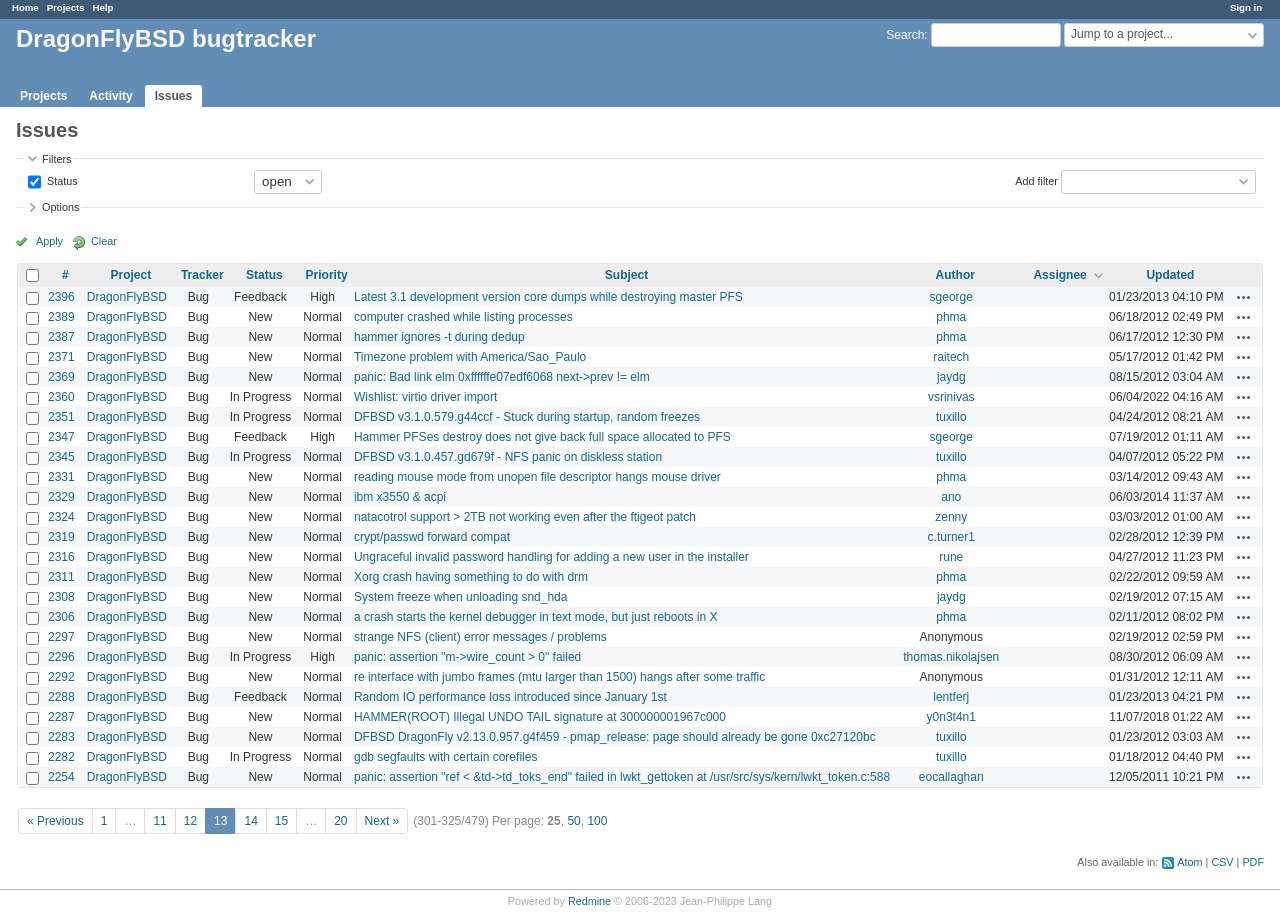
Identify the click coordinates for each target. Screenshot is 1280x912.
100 (597, 821)
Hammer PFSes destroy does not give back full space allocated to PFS (542, 437)
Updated (1170, 275)
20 (340, 821)
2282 (61, 757)
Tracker (202, 275)
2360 (61, 397)
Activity (110, 96)
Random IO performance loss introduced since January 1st (510, 697)
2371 (61, 357)
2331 (61, 477)
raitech (951, 357)
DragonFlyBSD (127, 297)
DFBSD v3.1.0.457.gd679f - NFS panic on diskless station (508, 457)
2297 (61, 637)
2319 (61, 537)
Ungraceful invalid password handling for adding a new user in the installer (551, 557)
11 (159, 821)
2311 (61, 577)
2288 (61, 697)
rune (951, 557)
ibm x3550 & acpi (400, 497)
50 (573, 821)
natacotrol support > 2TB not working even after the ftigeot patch (525, 517)
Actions (1244, 297)
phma (951, 317)
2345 (61, 457)
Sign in (1246, 7)
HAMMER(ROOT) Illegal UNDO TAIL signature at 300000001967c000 (540, 717)
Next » (382, 821)
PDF (1253, 862)
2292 (61, 677)
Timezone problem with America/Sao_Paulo (470, 357)
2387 (61, 337)
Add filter (1036, 180)
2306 (61, 617)
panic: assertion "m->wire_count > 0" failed (467, 657)
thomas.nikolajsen (951, 657)
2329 (61, 497)
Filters (56, 159)
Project (130, 275)
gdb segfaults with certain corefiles (445, 757)
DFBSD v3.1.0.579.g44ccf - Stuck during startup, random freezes (527, 417)
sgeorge (951, 297)
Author (955, 275)
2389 (61, 317)
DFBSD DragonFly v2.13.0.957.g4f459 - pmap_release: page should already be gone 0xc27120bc (615, 737)
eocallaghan (951, 777)
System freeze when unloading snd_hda (460, 597)
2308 (61, 597)
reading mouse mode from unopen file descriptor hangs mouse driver (537, 477)
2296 (61, 657)
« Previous (55, 821)
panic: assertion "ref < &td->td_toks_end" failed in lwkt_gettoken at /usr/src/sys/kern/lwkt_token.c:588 (622, 777)
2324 (61, 517)
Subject (626, 275)
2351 (61, 417)
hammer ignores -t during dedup (439, 337)
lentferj (951, 697)
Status (61, 180)
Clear (104, 241)
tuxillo (951, 417)
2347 (61, 437)
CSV (1222, 862)
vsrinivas (951, 397)
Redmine (589, 901)
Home (25, 7)
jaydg (951, 377)
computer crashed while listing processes (463, 317)
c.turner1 (951, 537)
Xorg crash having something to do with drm (471, 577)
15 (281, 821)
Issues (173, 96)
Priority (327, 275)
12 (190, 821)
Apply (49, 241)
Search (905, 35)
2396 (61, 297)
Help (103, 7)
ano (951, 497)
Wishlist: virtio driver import (425, 397)
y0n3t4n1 (951, 717)
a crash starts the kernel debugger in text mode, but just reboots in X (536, 617)
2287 (61, 717)
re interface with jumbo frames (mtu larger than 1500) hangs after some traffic (559, 677)
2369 (61, 377)
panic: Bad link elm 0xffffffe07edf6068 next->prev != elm (502, 377)
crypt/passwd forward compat (432, 537)
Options (60, 207)
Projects (66, 7)
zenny (951, 517)
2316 (61, 557)
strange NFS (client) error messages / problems (480, 637)
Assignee (1059, 275)
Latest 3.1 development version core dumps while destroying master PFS (548, 297)
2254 (61, 777)
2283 (61, 737)
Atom (1189, 862)
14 (250, 821)
